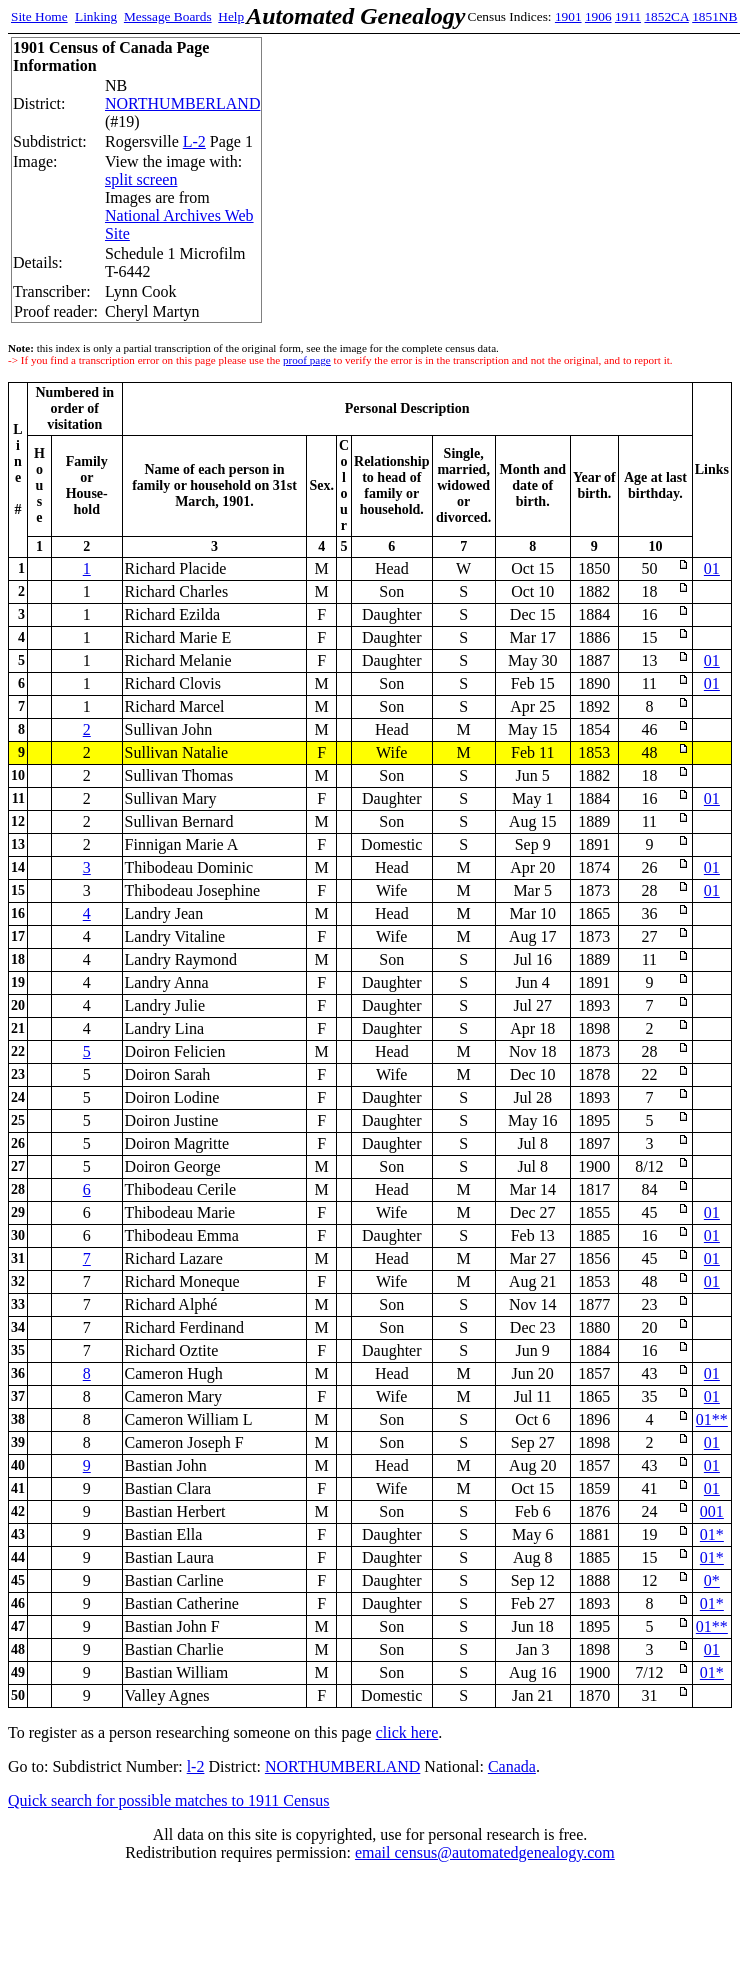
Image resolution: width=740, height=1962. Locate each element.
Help (231, 16)
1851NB (714, 16)
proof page (307, 360)
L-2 (194, 141)
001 (712, 1511)
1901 (568, 16)
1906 (598, 16)
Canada (512, 1766)
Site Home (39, 16)
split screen (141, 179)
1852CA (666, 16)
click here (407, 1732)
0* (712, 1580)
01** (712, 1419)
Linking (96, 16)
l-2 (196, 1766)
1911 (628, 16)
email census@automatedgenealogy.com (485, 1852)
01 (712, 568)
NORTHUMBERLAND (182, 103)
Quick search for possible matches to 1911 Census (169, 1800)
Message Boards (168, 16)
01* (712, 1534)
